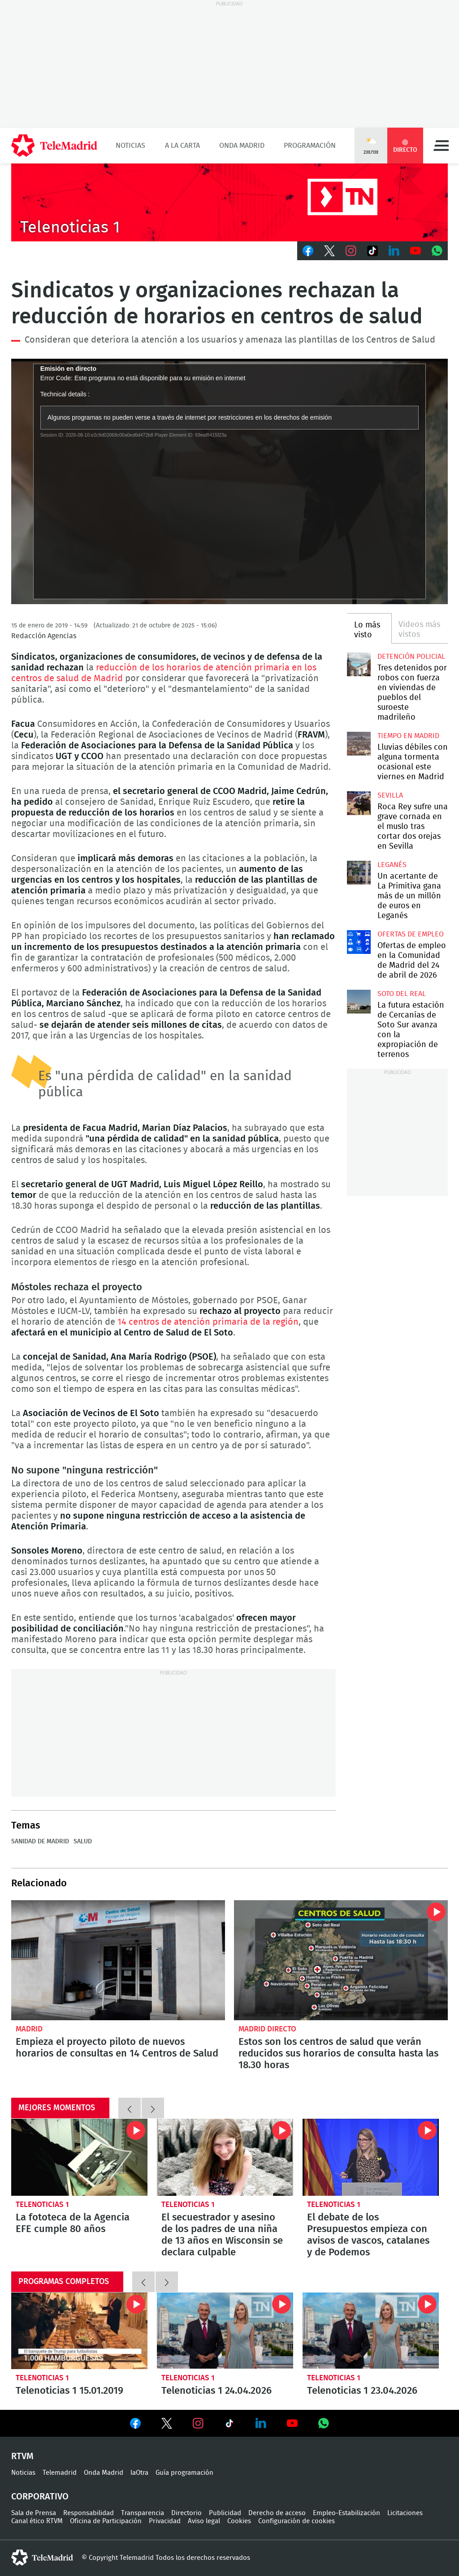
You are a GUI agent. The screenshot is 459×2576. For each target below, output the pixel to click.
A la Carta (182, 145)
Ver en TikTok (229, 2425)
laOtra (139, 2472)
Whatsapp (437, 250)
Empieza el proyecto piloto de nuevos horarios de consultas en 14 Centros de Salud (118, 1960)
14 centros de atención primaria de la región (208, 1322)
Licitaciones (405, 2513)
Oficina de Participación (106, 2521)
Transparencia (142, 2513)
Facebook (308, 250)
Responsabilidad (88, 2513)
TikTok (372, 250)
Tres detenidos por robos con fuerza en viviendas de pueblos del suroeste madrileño (358, 664)
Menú (441, 145)
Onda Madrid (241, 145)
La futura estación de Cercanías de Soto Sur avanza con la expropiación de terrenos (358, 1001)
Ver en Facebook (135, 2425)
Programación (310, 145)
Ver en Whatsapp (324, 2423)
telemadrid (42, 2557)
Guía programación (184, 2472)
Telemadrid (60, 2472)
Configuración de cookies (296, 2521)
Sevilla (390, 795)
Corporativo (40, 2496)
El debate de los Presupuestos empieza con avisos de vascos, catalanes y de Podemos (371, 2157)
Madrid (29, 2029)
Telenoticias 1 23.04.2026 (371, 2331)
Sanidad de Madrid (40, 1841)
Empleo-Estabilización (346, 2513)
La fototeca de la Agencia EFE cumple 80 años (79, 2157)
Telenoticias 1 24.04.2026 (225, 2331)
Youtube (415, 250)
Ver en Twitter (167, 2425)
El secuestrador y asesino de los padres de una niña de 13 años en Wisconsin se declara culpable (225, 2157)
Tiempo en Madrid (408, 735)
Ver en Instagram (198, 2423)
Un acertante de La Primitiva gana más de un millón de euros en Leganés (358, 872)
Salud (83, 1841)
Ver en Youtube (292, 2423)
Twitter (329, 250)
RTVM (22, 2456)
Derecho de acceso (277, 2513)
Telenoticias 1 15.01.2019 (79, 2331)
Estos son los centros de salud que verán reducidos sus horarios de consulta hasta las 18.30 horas (341, 1960)
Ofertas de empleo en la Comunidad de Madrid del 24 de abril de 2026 (358, 941)
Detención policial (411, 656)
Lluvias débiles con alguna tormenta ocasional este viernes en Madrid (358, 743)
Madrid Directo (267, 2029)
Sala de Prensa (33, 2513)
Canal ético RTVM (37, 2521)
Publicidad (225, 2513)
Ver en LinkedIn (261, 2423)
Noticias (130, 145)
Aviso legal (204, 2521)
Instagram (351, 250)
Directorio (186, 2513)
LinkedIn (394, 250)
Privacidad (165, 2521)
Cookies (239, 2521)
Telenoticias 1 (42, 2204)
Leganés (392, 864)
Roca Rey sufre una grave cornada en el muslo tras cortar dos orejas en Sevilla (358, 803)
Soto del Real (401, 993)
